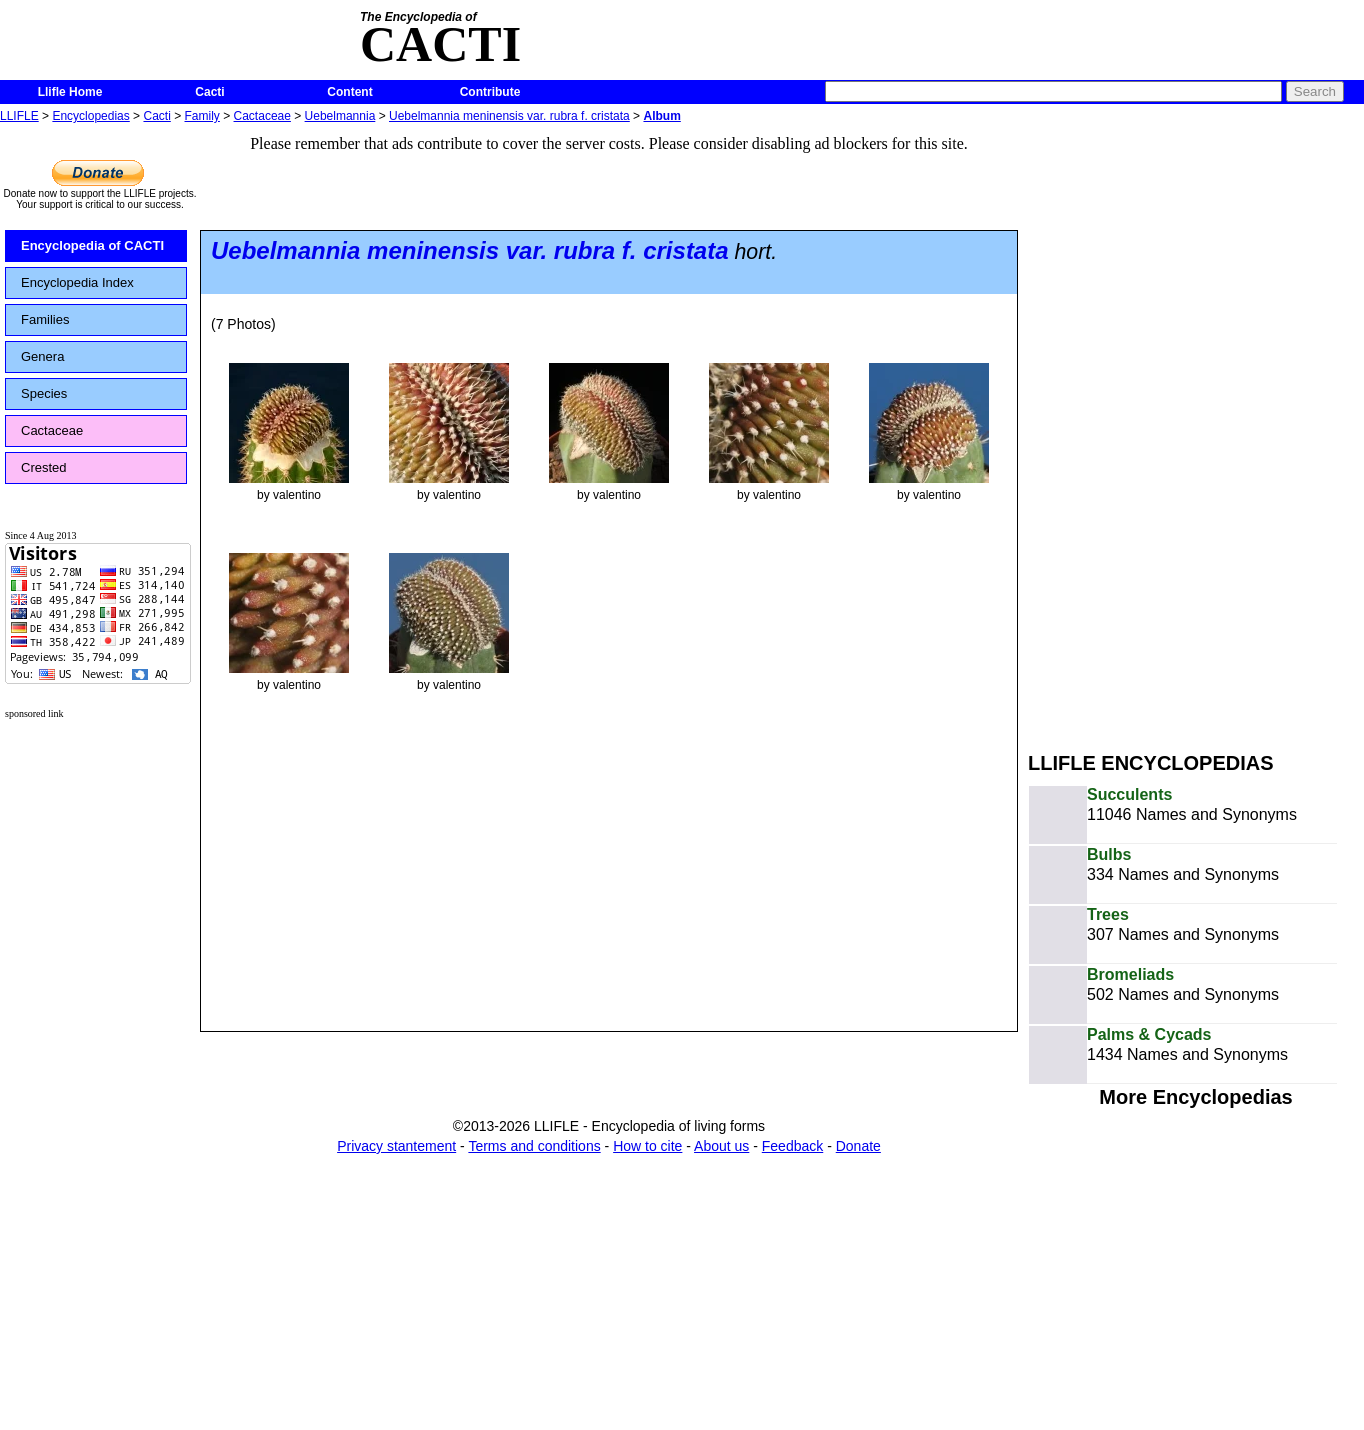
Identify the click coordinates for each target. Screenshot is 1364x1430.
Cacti (209, 92)
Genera (42, 356)
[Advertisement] (1154, 428)
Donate (858, 1146)
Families (45, 319)
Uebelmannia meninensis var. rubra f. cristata (509, 116)
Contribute (490, 92)
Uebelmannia (340, 116)
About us (721, 1146)
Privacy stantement (396, 1146)
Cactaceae (262, 116)
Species (44, 393)
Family (202, 116)
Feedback (792, 1146)
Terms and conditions (534, 1146)
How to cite (647, 1146)
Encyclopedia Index (77, 282)
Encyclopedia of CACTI (92, 245)
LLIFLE (19, 116)
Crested (44, 467)
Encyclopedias (90, 116)
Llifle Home (70, 92)
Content (349, 92)
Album (661, 116)
